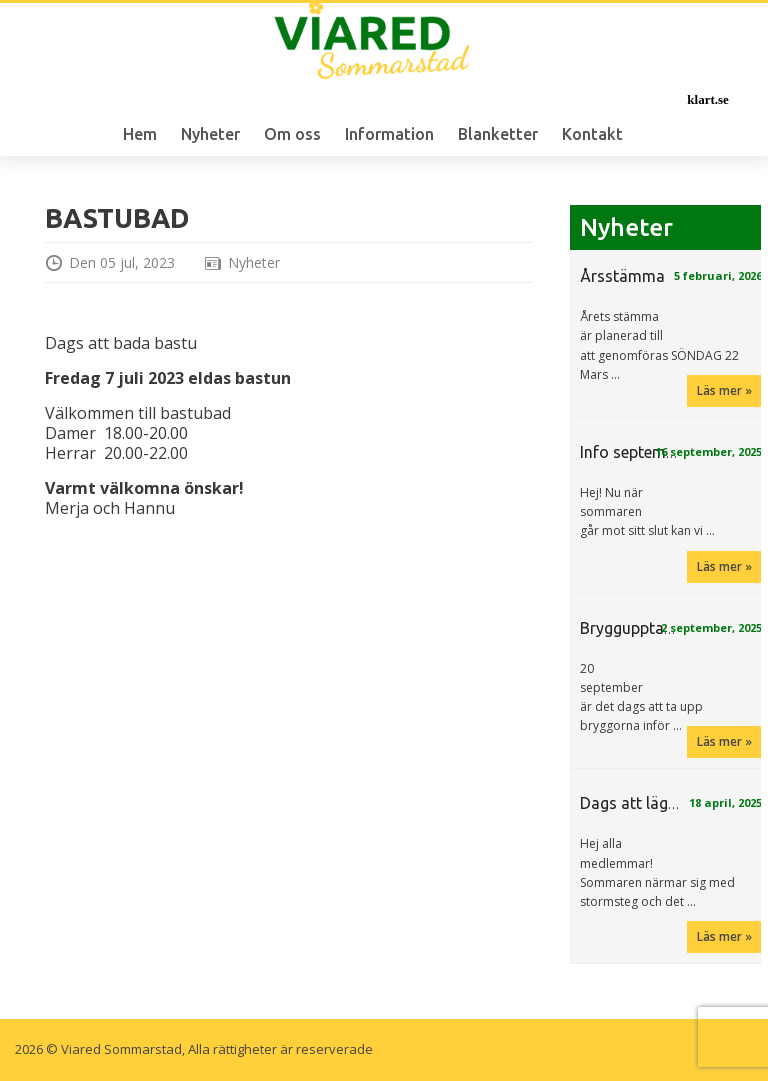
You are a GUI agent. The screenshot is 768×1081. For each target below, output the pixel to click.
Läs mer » (724, 390)
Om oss (292, 134)
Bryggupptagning (642, 628)
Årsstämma (622, 276)
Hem (140, 134)
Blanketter (498, 134)
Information (389, 134)
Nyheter (210, 134)
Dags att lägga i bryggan (668, 803)
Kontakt (592, 134)
